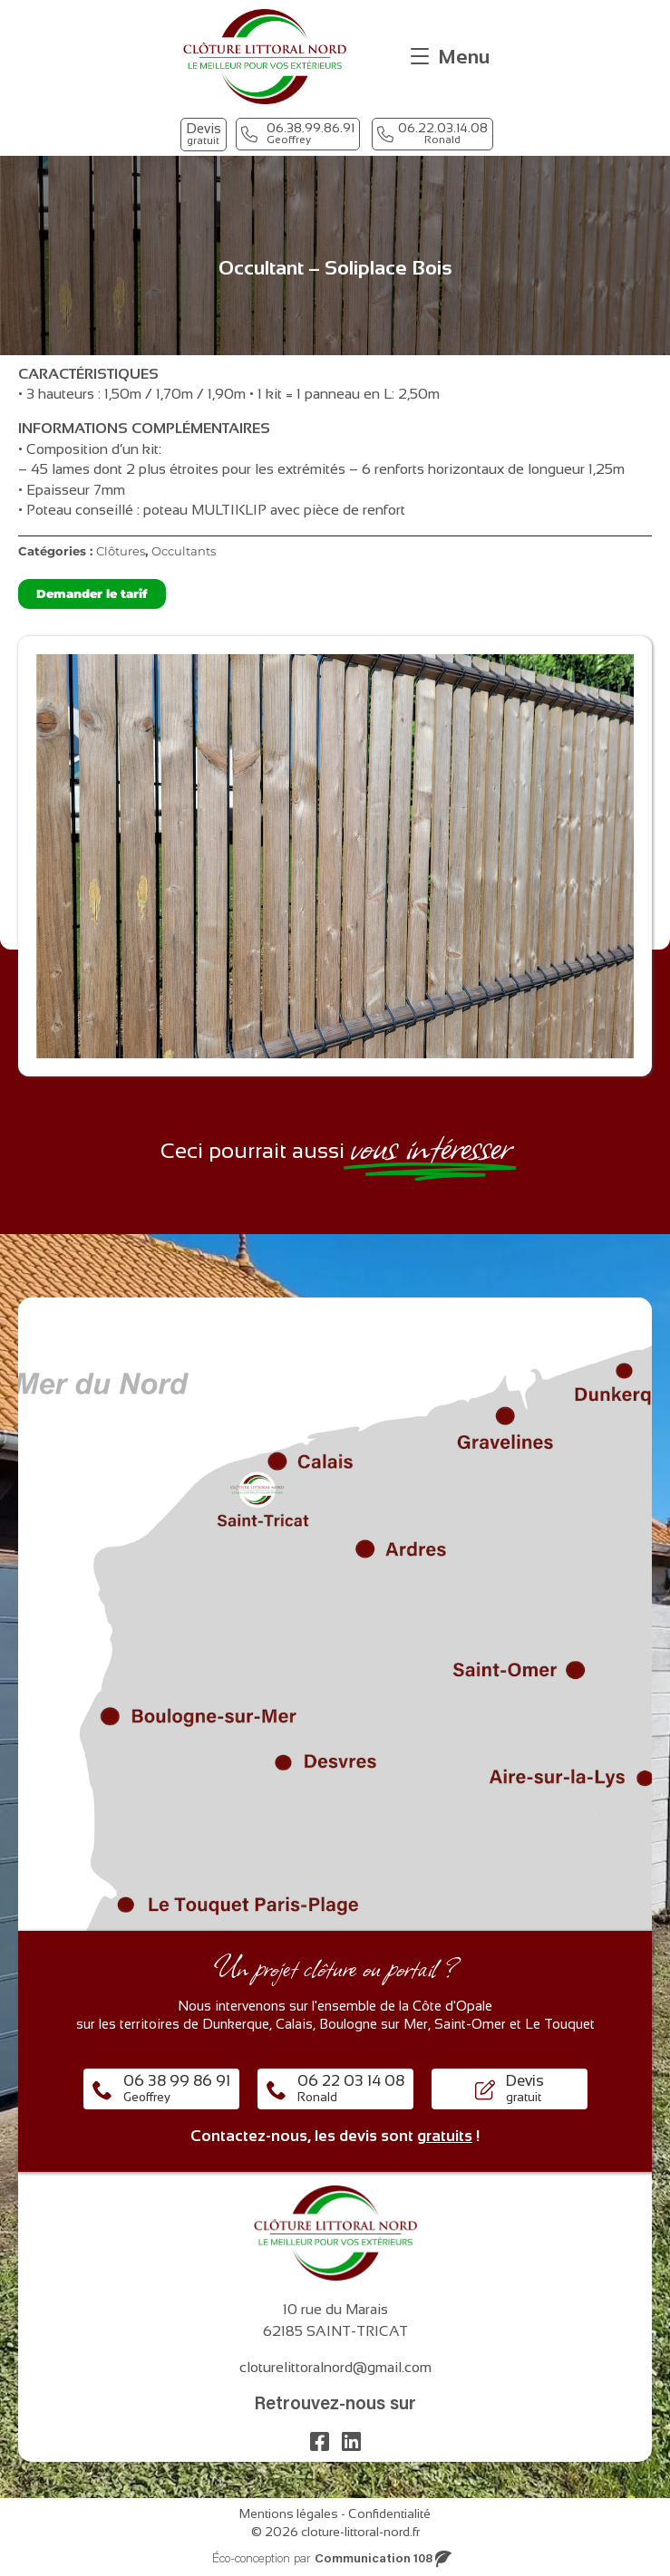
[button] (203, 134)
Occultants (183, 551)
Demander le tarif (92, 593)
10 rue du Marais (335, 2309)
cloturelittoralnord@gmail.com (335, 2367)
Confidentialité (389, 2513)
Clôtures (120, 551)
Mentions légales (288, 2513)
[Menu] (450, 57)
